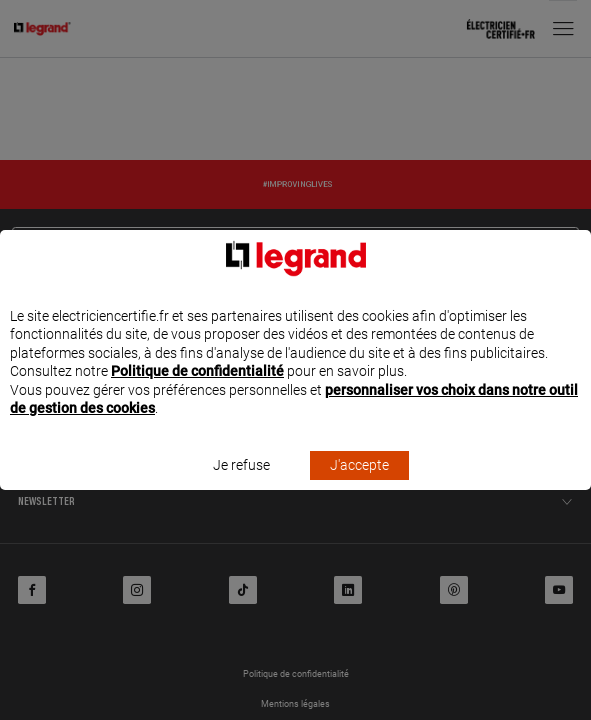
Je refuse (241, 484)
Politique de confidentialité (197, 390)
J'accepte (359, 484)
